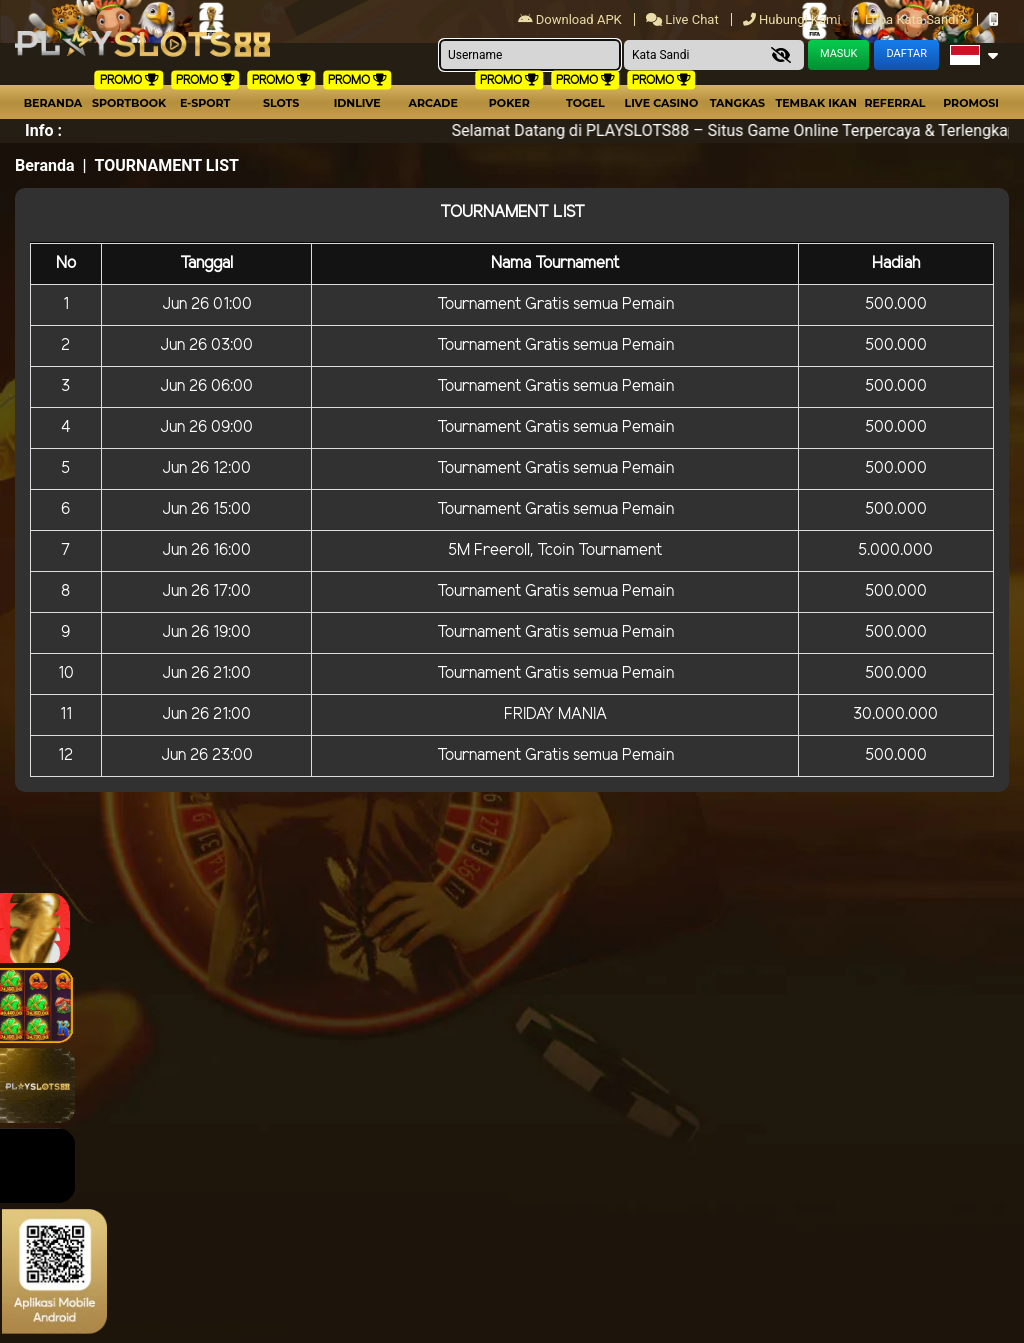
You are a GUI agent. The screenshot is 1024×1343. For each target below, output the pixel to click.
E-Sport (205, 103)
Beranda (53, 103)
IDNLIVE (357, 103)
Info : (43, 130)
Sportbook (129, 103)
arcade (433, 103)
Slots (281, 103)
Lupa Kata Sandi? (916, 19)
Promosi (971, 103)
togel (585, 103)
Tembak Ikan (816, 103)
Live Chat (682, 19)
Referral (894, 103)
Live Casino (662, 103)
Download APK (571, 19)
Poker (509, 103)
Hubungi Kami (793, 19)
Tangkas (737, 103)
